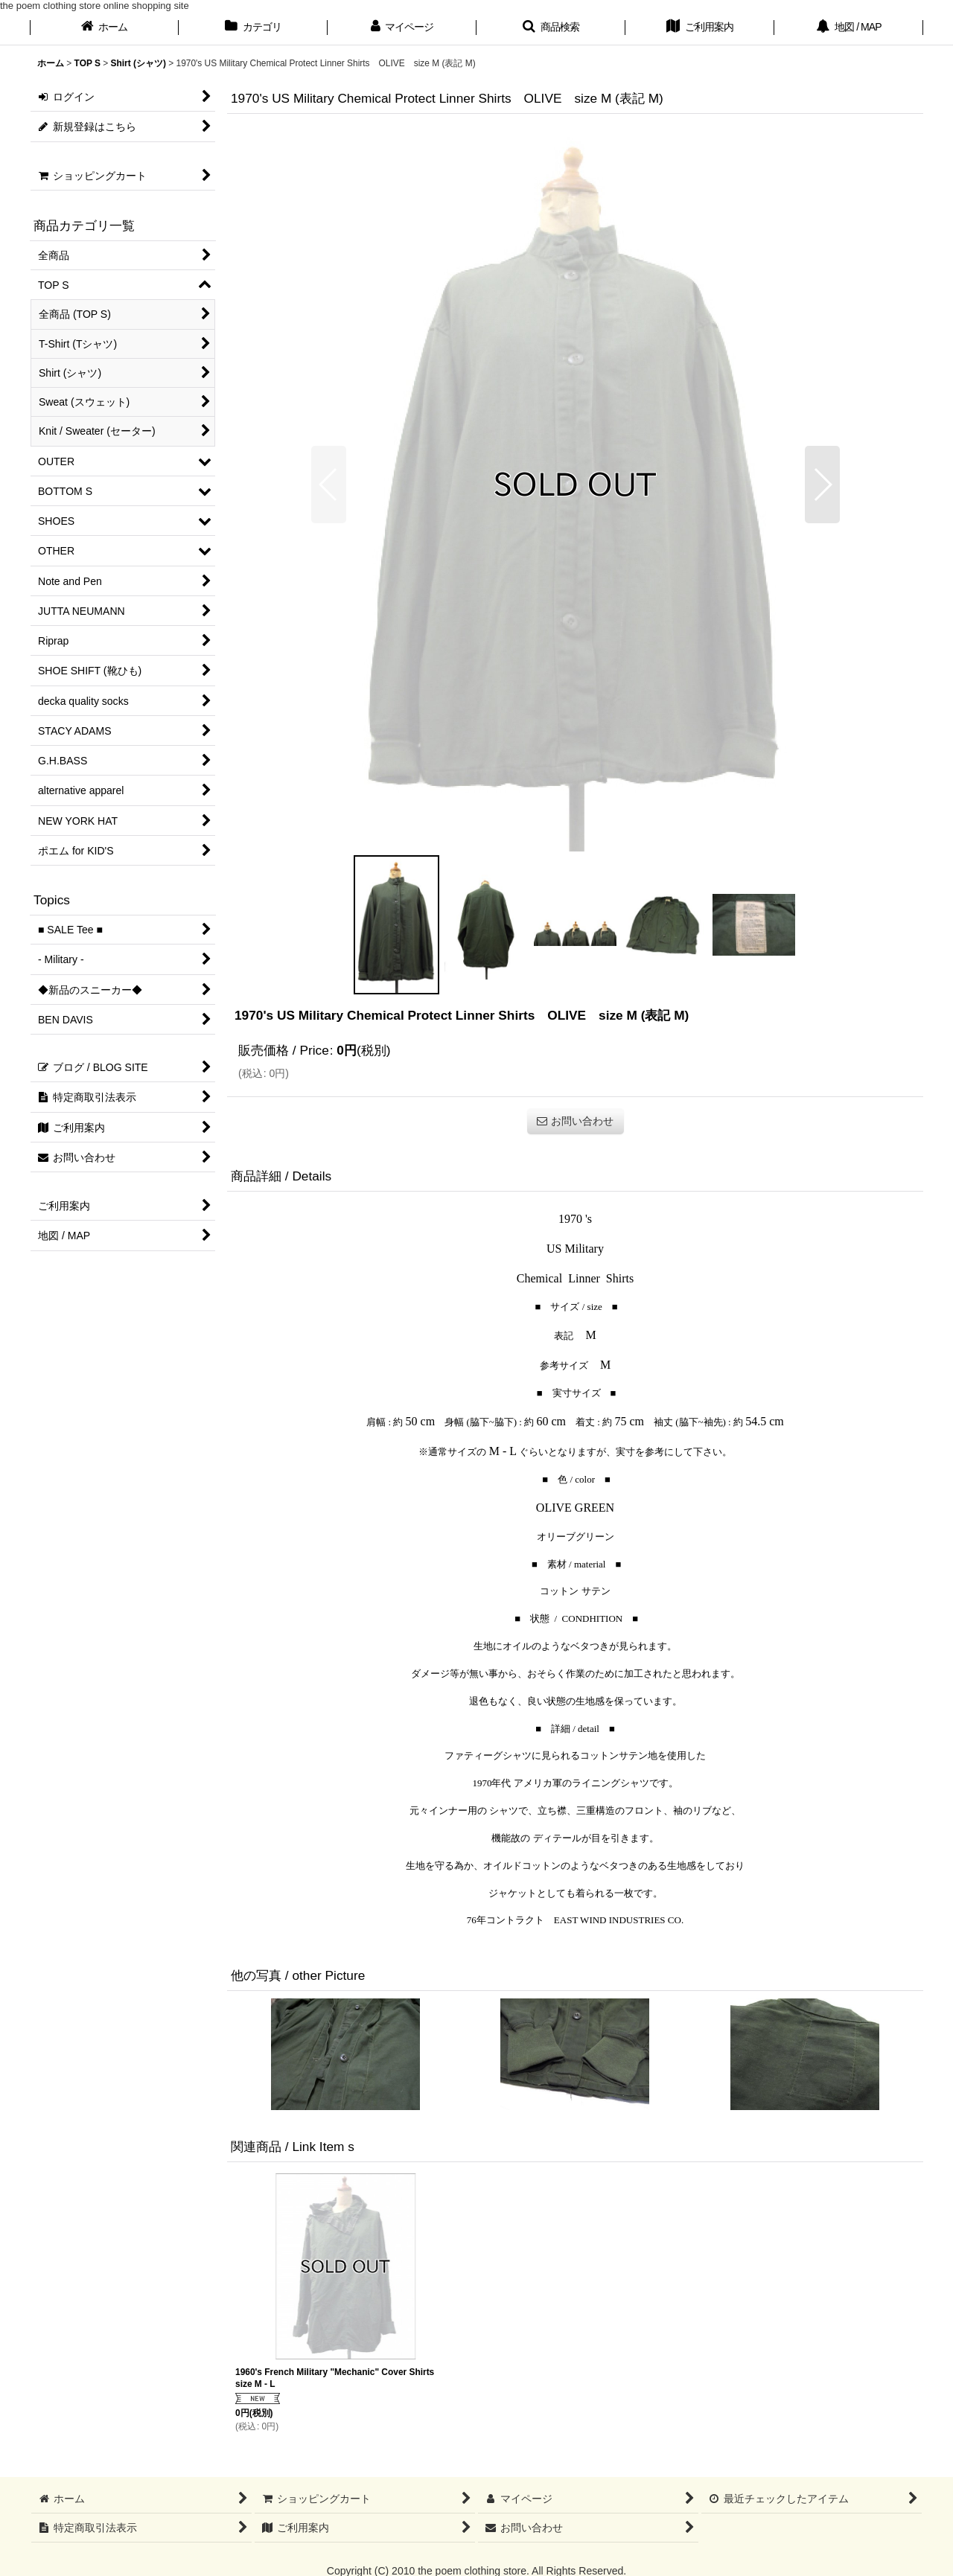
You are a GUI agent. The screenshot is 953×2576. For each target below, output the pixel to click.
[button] (550, 28)
